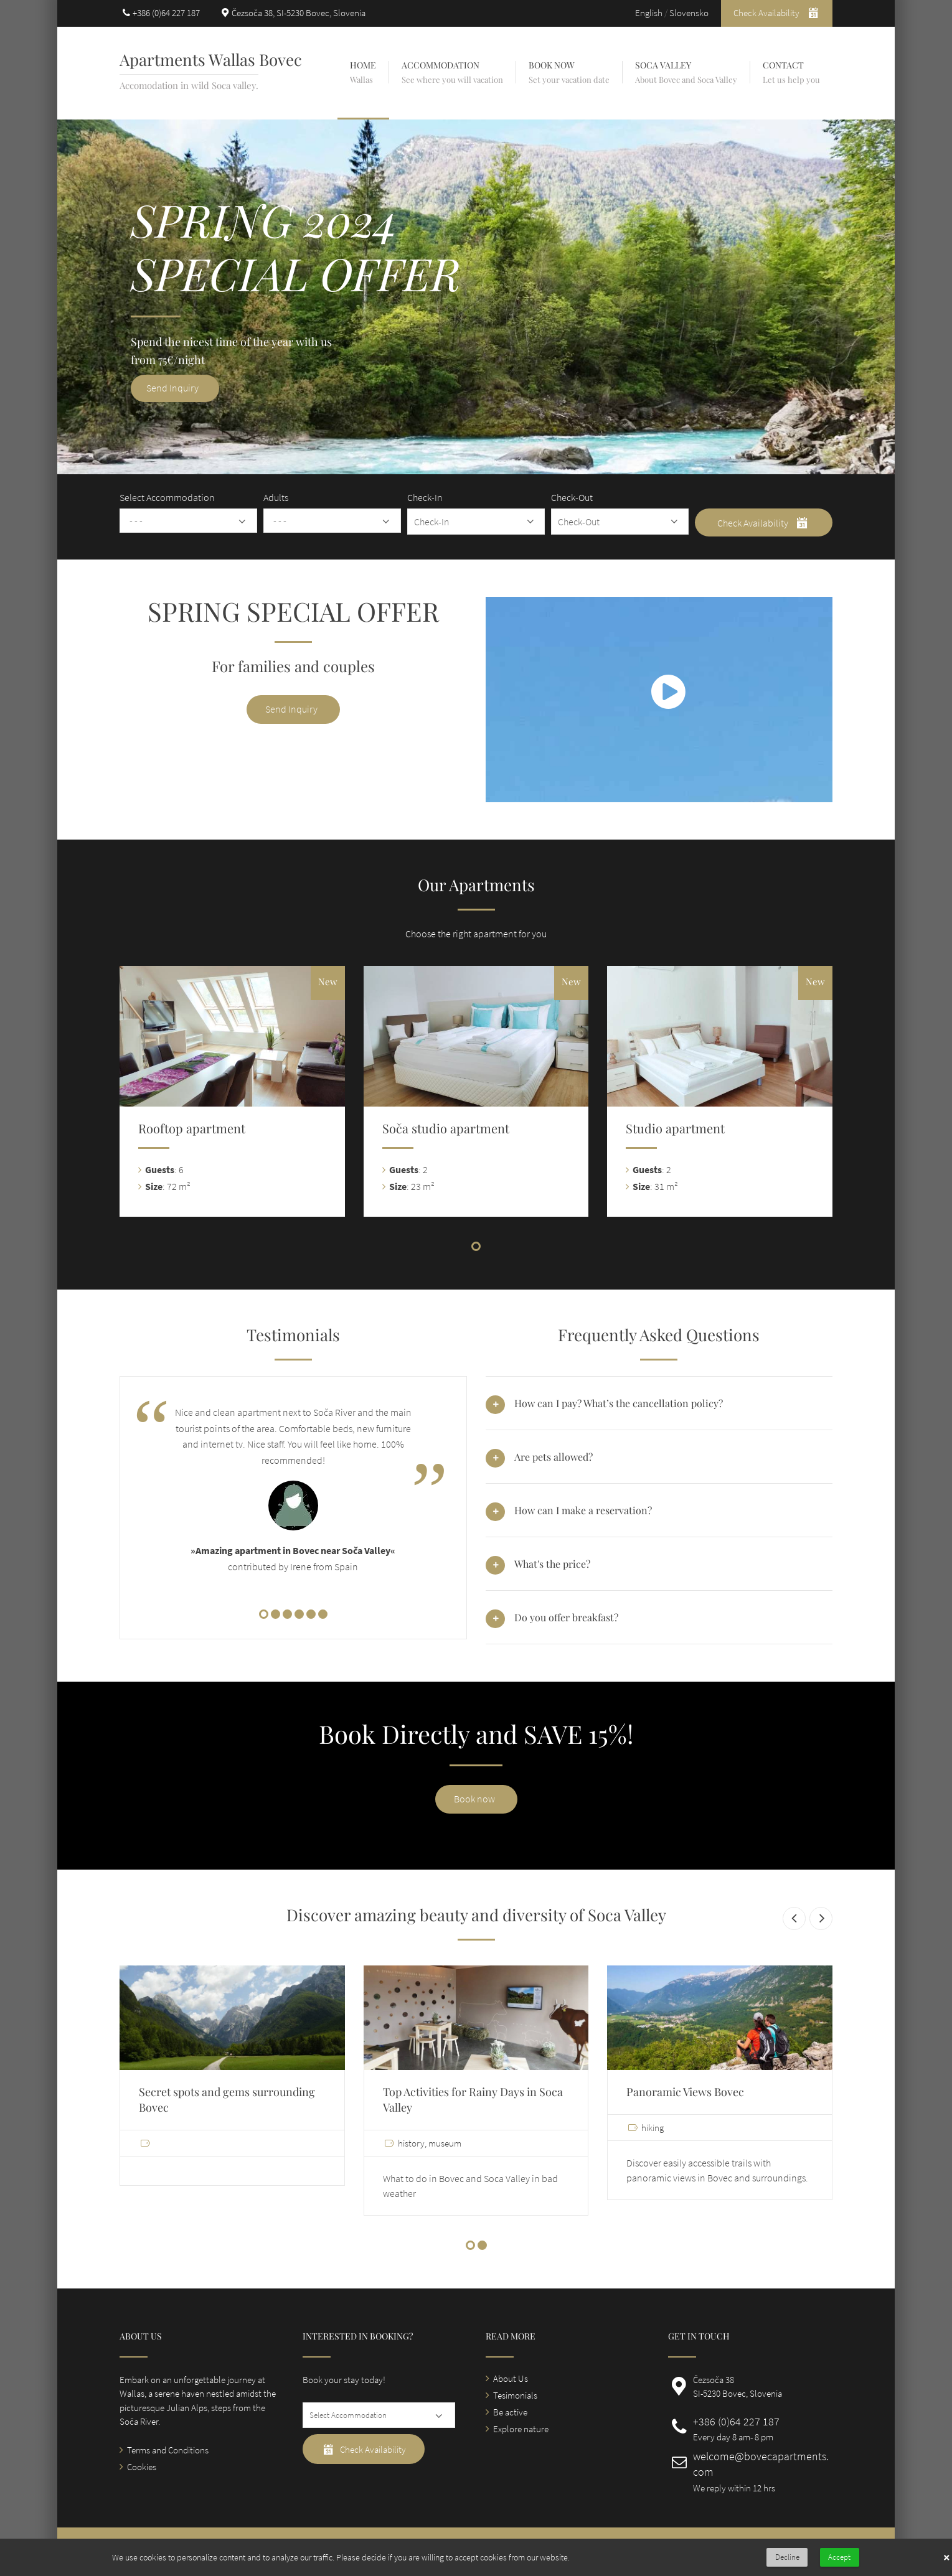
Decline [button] (787, 2557)
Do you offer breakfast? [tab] (566, 1617)
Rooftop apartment (191, 1128)
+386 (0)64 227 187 (166, 13)
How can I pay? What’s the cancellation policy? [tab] (618, 1403)
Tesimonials (515, 2395)
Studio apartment (675, 1128)
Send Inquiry (291, 709)
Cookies (141, 2467)
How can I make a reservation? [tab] (583, 1510)
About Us (510, 2378)
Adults (275, 497)
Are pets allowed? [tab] (553, 1456)
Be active (510, 2412)
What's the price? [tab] (552, 1563)
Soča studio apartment (445, 1128)
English (648, 13)
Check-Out (572, 497)
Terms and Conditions (168, 2450)
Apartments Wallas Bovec (211, 59)
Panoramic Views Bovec (685, 2091)
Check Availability (776, 12)
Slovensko (689, 13)
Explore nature (521, 2429)
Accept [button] (839, 2557)
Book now (474, 1798)
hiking (652, 2127)
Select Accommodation (167, 497)
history (411, 2143)
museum (444, 2143)
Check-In (425, 497)
